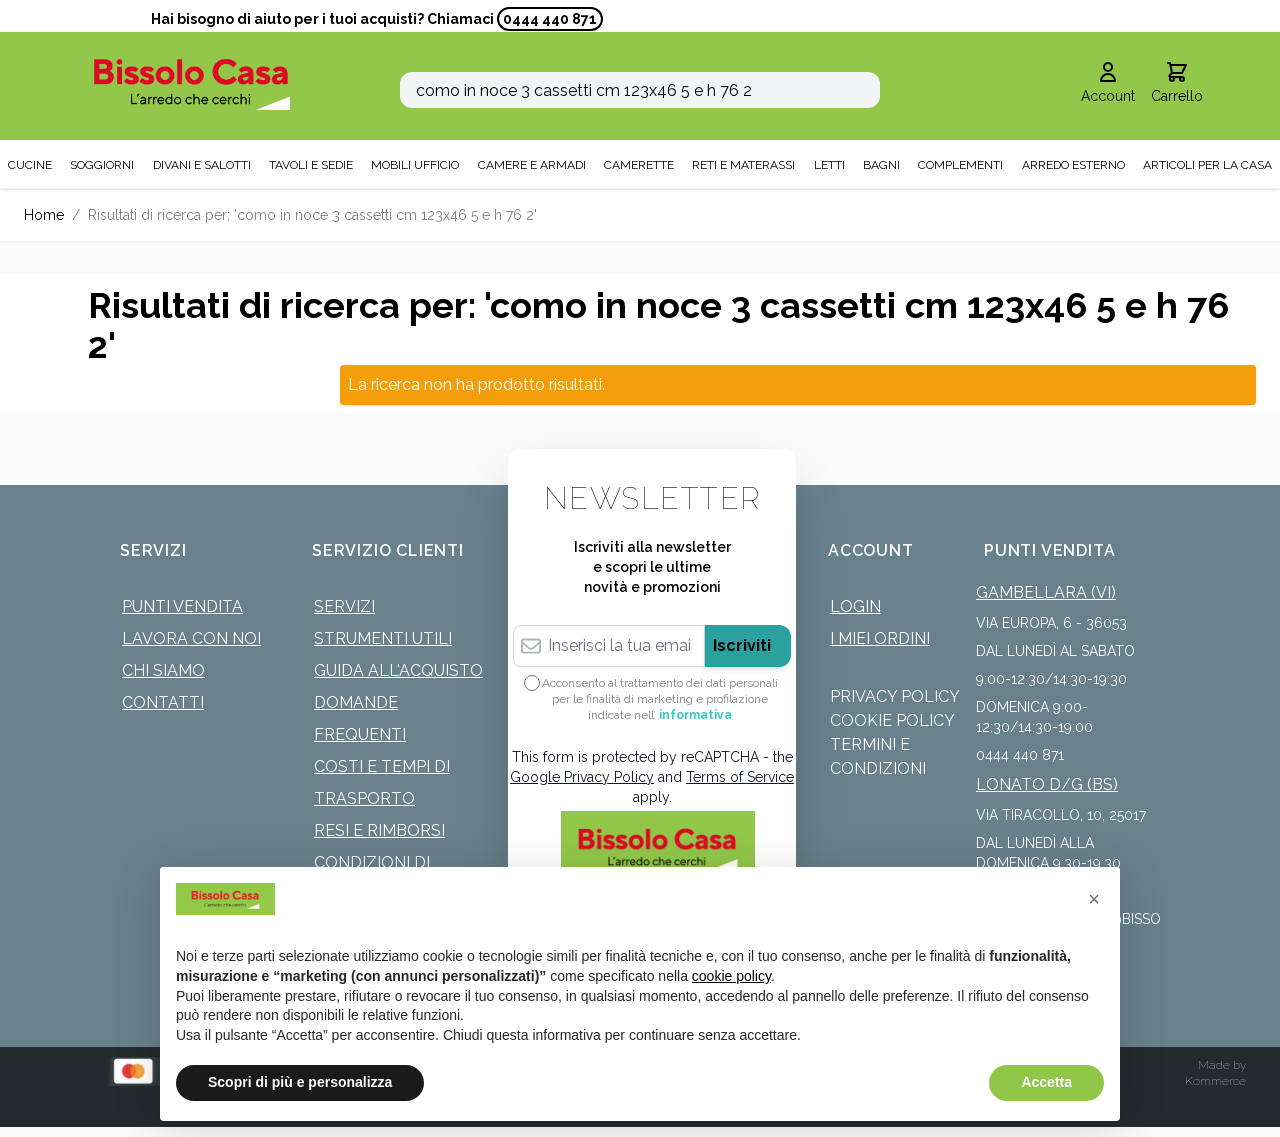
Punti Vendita (182, 606)
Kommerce (1215, 1081)
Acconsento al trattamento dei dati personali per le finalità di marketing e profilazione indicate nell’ (660, 699)
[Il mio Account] (1108, 84)
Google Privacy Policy (582, 777)
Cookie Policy (892, 720)
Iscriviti (742, 645)
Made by (1222, 1065)
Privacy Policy (895, 696)
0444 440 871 (550, 19)
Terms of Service (740, 777)
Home (44, 215)
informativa (695, 715)
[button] (1094, 899)
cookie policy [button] (731, 976)
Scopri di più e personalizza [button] (300, 1082)
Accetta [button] (1046, 1082)
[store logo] (192, 84)
